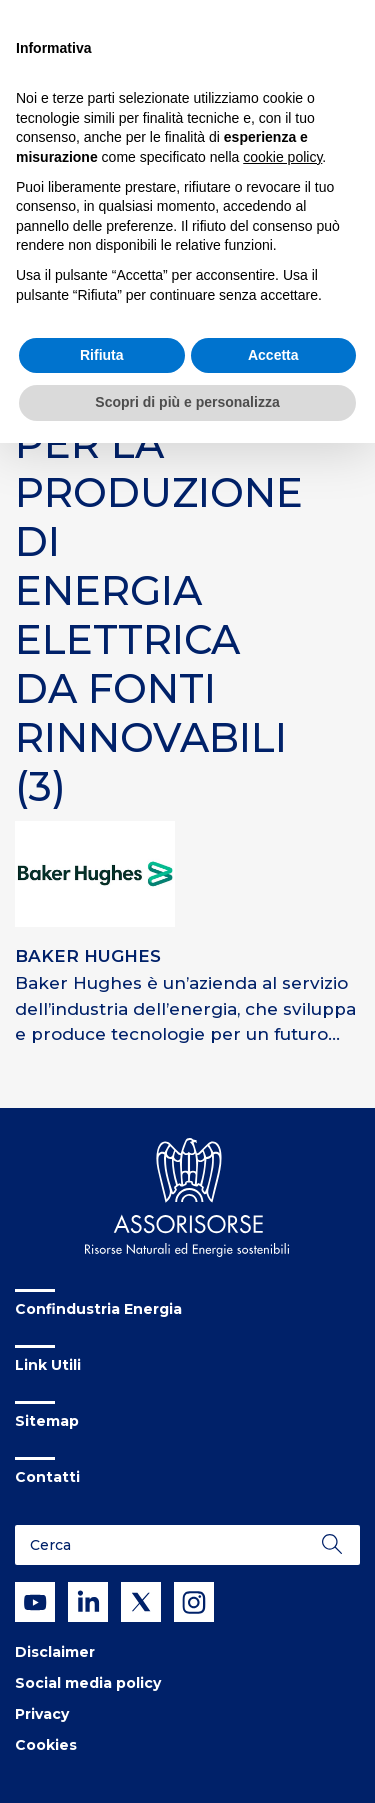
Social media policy (88, 1683)
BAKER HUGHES (88, 956)
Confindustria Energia (98, 1309)
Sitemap (47, 1421)
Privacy (42, 1714)
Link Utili (48, 1365)
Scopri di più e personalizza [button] (187, 402)
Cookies (46, 1745)
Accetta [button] (273, 355)
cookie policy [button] (282, 157)
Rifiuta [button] (102, 355)
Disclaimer (55, 1652)
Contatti (47, 1477)
